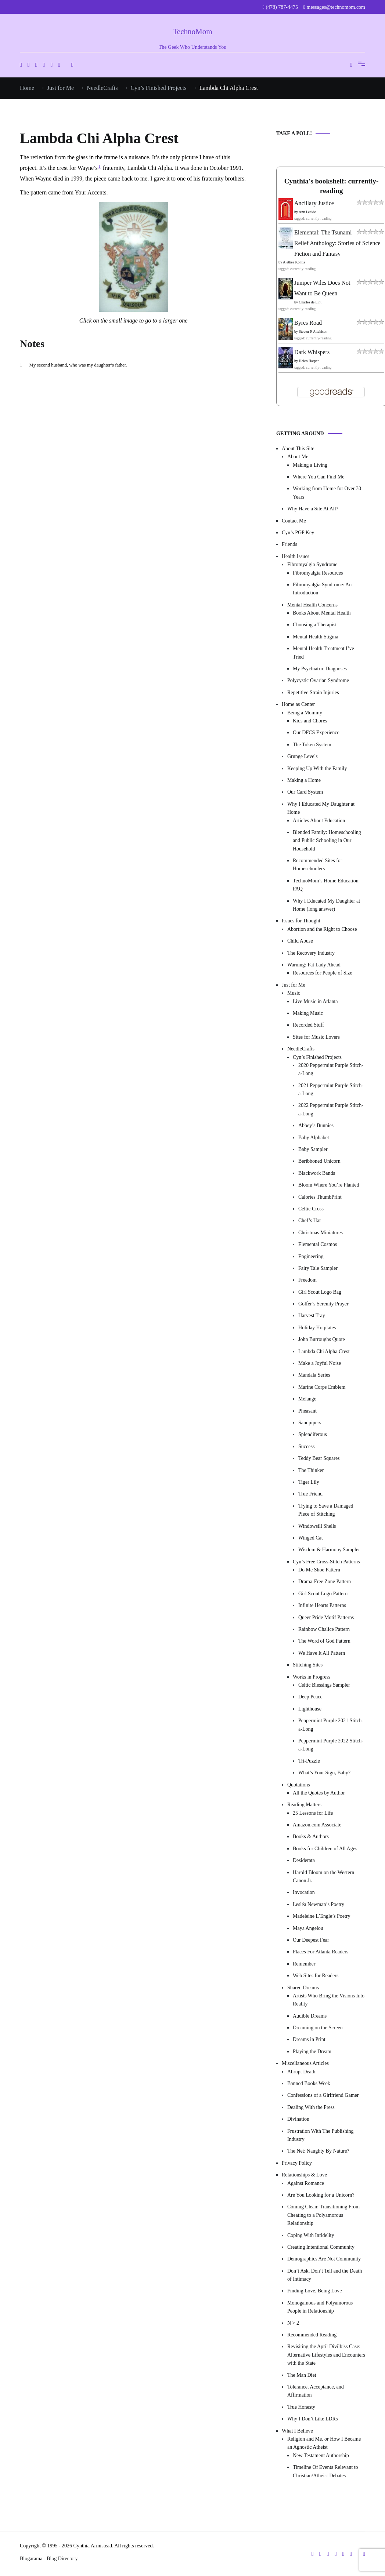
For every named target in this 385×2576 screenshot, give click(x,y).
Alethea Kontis (294, 262)
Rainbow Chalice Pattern (324, 1629)
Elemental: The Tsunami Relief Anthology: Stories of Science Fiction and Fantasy (337, 243)
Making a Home (304, 780)
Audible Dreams (310, 2016)
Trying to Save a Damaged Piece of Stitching (325, 1510)
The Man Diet (301, 2375)
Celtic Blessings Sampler (324, 1685)
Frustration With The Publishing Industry (320, 2135)
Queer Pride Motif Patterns (326, 1617)
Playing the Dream (312, 2051)
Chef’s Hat (309, 1220)
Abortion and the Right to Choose (322, 929)
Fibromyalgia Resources (318, 573)
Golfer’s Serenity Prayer (323, 1304)
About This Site (298, 448)
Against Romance (305, 2183)
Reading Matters (304, 1804)
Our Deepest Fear (311, 1940)
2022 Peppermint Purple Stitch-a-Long (330, 1109)
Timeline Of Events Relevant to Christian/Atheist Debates (325, 2471)
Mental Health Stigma (315, 637)
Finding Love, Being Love (314, 2290)
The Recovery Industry (311, 953)
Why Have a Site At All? (312, 508)
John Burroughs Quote (321, 1339)
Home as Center (298, 704)
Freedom (307, 1280)
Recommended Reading (312, 2335)
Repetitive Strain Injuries (313, 692)
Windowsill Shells (317, 1526)
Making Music (308, 1013)
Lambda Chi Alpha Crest (324, 1351)
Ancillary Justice (314, 203)
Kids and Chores (310, 721)
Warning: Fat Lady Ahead (314, 965)
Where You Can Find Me (318, 477)
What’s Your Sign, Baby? (324, 1772)
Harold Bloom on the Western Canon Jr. (323, 1876)
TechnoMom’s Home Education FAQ (326, 885)
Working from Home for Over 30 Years (327, 492)
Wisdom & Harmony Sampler (329, 1549)
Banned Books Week (308, 2083)
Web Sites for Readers (315, 1975)
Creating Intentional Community (321, 2247)
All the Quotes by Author (319, 1793)
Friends (289, 544)
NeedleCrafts (300, 1049)
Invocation (304, 1892)
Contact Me (294, 521)
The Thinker (311, 1470)
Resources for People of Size (322, 973)
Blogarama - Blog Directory (49, 2558)
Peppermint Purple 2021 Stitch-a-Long (330, 1724)
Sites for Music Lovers (316, 1037)
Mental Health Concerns (312, 605)
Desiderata (304, 1860)
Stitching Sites (308, 1665)
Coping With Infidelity (310, 2235)
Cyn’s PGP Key (298, 532)
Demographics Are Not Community (324, 2259)
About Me (297, 456)
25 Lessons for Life (313, 1813)
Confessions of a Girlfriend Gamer (323, 2095)
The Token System (312, 744)
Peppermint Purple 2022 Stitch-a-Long (330, 1745)
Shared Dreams (303, 1987)
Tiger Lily (308, 1482)
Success (306, 1446)
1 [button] (99, 166)
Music (293, 993)
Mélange (307, 1399)
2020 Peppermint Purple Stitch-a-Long (330, 1069)
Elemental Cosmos (317, 1244)
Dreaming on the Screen (318, 2027)
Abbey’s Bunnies (316, 1125)
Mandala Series (314, 1375)
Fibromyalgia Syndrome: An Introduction (322, 588)
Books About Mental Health (322, 613)
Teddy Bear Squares (319, 1458)
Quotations (298, 1785)
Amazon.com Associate (317, 1825)
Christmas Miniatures (320, 1232)
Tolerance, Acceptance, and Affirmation (315, 2391)
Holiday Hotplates (317, 1327)
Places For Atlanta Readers (320, 1951)
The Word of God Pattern (324, 1641)
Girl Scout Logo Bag (319, 1292)
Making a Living (310, 465)
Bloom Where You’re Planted (328, 1185)
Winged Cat (310, 1538)
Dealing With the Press (311, 2107)
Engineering (310, 1256)
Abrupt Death (301, 2071)
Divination (298, 2119)
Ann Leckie (307, 212)
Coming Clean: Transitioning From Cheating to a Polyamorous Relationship (323, 2215)
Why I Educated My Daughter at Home (321, 808)
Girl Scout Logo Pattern (323, 1593)
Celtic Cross (311, 1209)
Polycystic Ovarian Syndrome (318, 680)
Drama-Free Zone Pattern (324, 1581)
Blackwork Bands (316, 1173)
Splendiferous (312, 1434)
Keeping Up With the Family (317, 768)
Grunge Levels (302, 756)
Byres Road (308, 323)
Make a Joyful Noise (319, 1363)
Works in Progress (311, 1677)
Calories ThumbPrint (320, 1197)
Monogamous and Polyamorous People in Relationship (320, 2307)
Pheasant (307, 1411)
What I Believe (297, 2431)
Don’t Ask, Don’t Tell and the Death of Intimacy (324, 2275)
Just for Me (293, 985)
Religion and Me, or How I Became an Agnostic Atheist (324, 2443)
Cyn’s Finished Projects (317, 1057)
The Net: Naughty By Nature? (318, 2151)
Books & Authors (311, 1836)
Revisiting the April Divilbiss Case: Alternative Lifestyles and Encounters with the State (326, 2355)
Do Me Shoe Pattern (319, 1570)
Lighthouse (309, 1709)
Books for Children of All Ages (325, 1848)
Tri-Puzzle (309, 1761)
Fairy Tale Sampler (318, 1268)
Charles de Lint (310, 302)
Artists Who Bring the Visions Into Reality (328, 2000)
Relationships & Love (304, 2175)
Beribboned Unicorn (319, 1161)
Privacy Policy (297, 2163)
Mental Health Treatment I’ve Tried (323, 652)
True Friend (310, 1494)
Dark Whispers (312, 352)
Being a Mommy (304, 712)
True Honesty (301, 2407)
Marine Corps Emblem (321, 1387)
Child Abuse (300, 941)
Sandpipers (309, 1422)
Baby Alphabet (313, 1137)
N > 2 (293, 2323)
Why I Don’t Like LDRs (312, 2419)
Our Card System (305, 792)
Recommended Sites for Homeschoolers (317, 864)
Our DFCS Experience (316, 732)
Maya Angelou (308, 1928)
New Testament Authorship (321, 2455)
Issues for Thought (301, 920)
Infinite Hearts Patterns (322, 1605)
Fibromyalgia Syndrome (312, 564)
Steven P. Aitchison (313, 331)
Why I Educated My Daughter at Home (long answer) (326, 905)
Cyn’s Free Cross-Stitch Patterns (326, 1561)
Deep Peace (310, 1696)
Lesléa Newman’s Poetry (318, 1904)
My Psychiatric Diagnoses (320, 668)
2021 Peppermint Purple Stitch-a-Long (330, 1089)
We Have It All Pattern (321, 1653)
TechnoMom (192, 31)
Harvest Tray (311, 1315)
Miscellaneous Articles (305, 2063)
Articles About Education (319, 820)
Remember (304, 1964)
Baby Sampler (313, 1149)
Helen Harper (309, 361)
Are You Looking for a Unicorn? (321, 2195)
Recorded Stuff (308, 1025)
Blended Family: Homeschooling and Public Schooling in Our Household (327, 841)
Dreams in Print (309, 2039)
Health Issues (295, 556)
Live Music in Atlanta (315, 1001)
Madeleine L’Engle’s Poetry (321, 1916)
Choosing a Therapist (315, 624)
